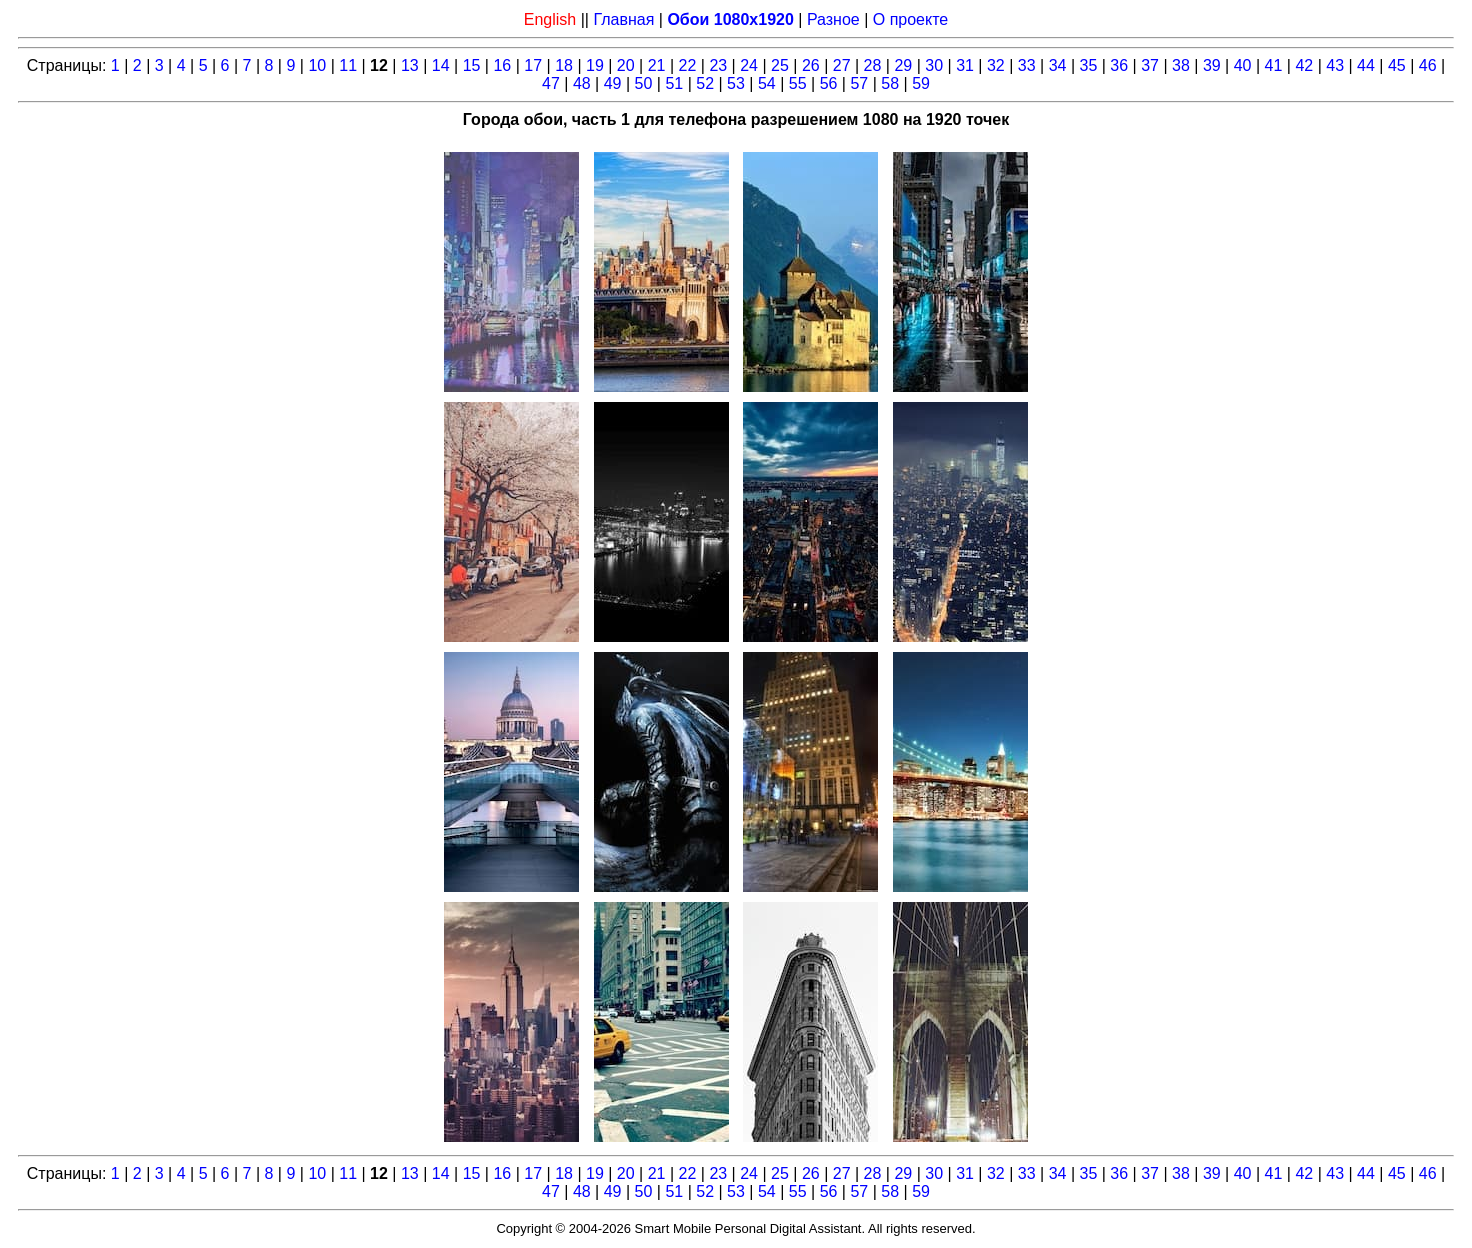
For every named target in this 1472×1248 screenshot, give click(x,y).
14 (441, 65)
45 (1397, 65)
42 (1304, 65)
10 (317, 65)
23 (718, 65)
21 (657, 65)
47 (551, 83)
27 (842, 65)
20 (626, 65)
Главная (623, 19)
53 (736, 83)
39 (1212, 65)
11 (348, 65)
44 (1366, 65)
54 (767, 83)
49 (613, 83)
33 (1027, 65)
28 (873, 65)
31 (965, 65)
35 (1089, 65)
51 (674, 83)
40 (1243, 65)
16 (502, 65)
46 (1428, 65)
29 (903, 65)
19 (595, 65)
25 (780, 65)
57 (859, 83)
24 (749, 65)
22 (688, 65)
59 (921, 83)
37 (1150, 65)
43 (1335, 65)
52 (705, 83)
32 (996, 65)
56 (829, 83)
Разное (833, 19)
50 (644, 83)
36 (1119, 65)
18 (564, 65)
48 (582, 83)
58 (890, 83)
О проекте (910, 19)
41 (1274, 65)
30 (934, 65)
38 (1181, 65)
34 (1058, 65)
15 (472, 65)
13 (410, 65)
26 (811, 65)
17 (533, 65)
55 (798, 83)
